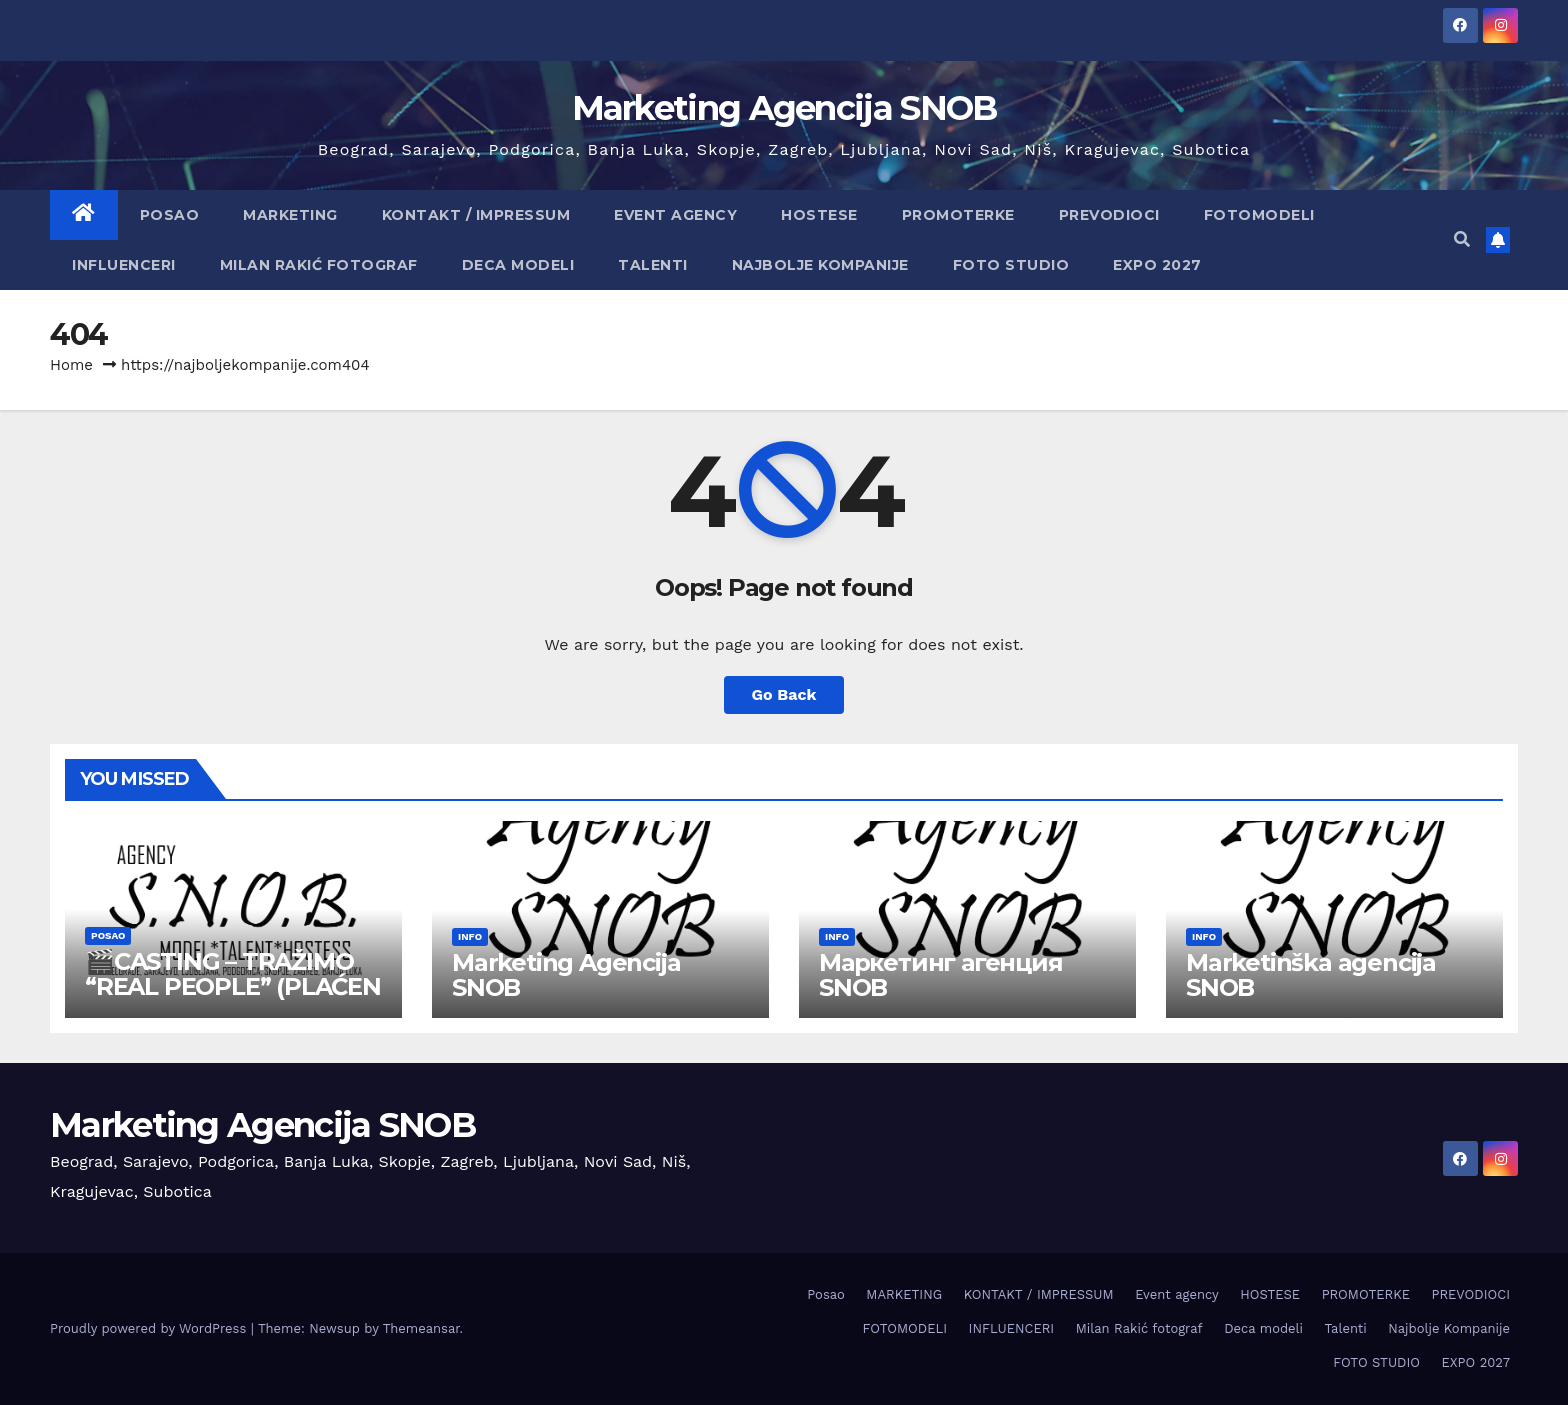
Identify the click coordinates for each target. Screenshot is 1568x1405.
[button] (1462, 239)
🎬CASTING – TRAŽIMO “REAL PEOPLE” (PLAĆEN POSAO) (233, 986)
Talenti (653, 265)
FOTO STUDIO (1011, 265)
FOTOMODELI (1259, 215)
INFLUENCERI (124, 265)
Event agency (675, 215)
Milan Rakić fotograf (319, 265)
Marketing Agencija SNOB (784, 108)
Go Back (784, 694)
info (470, 936)
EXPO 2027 (1157, 265)
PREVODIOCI (1109, 215)
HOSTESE (819, 215)
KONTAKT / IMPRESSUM (476, 215)
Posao (170, 215)
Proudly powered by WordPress (150, 1328)
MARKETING (290, 215)
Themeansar (421, 1328)
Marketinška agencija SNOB (1311, 975)
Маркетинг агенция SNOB (941, 975)
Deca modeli (518, 265)
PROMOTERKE (958, 215)
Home (71, 365)
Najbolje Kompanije (820, 265)
